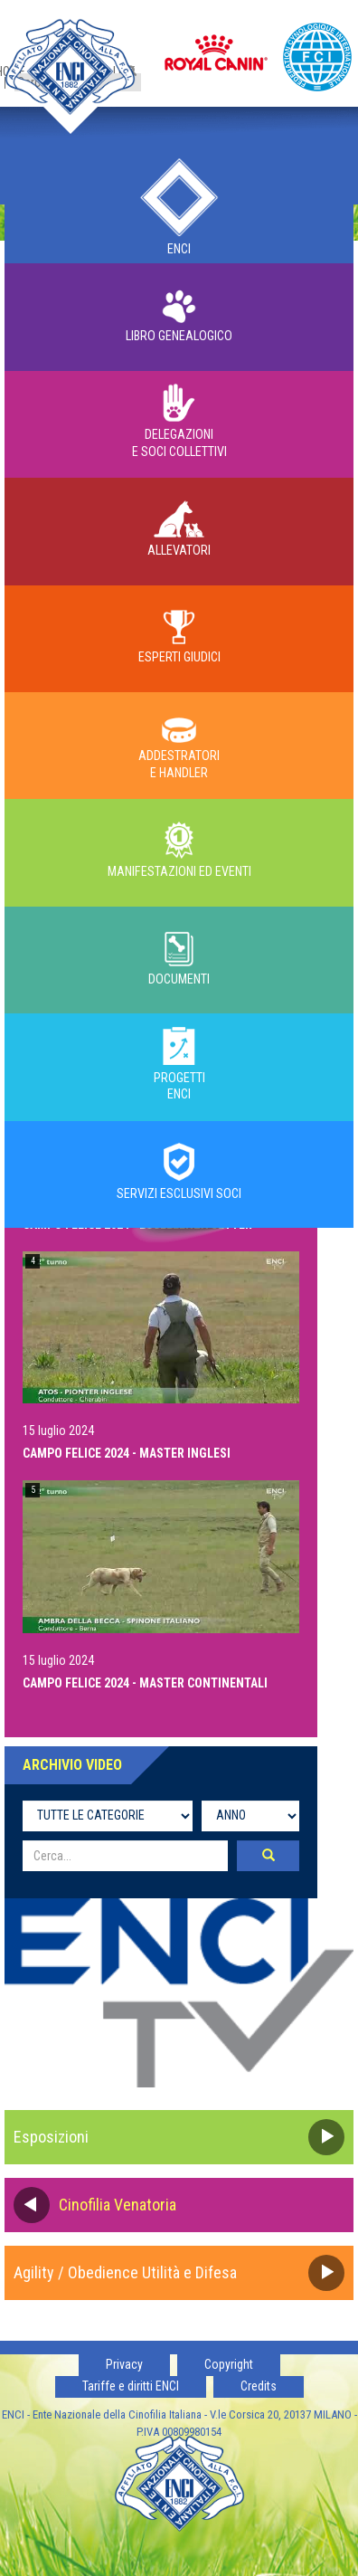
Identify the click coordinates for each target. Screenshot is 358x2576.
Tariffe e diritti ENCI (130, 2386)
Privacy (124, 2364)
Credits (258, 2386)
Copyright (228, 2364)
